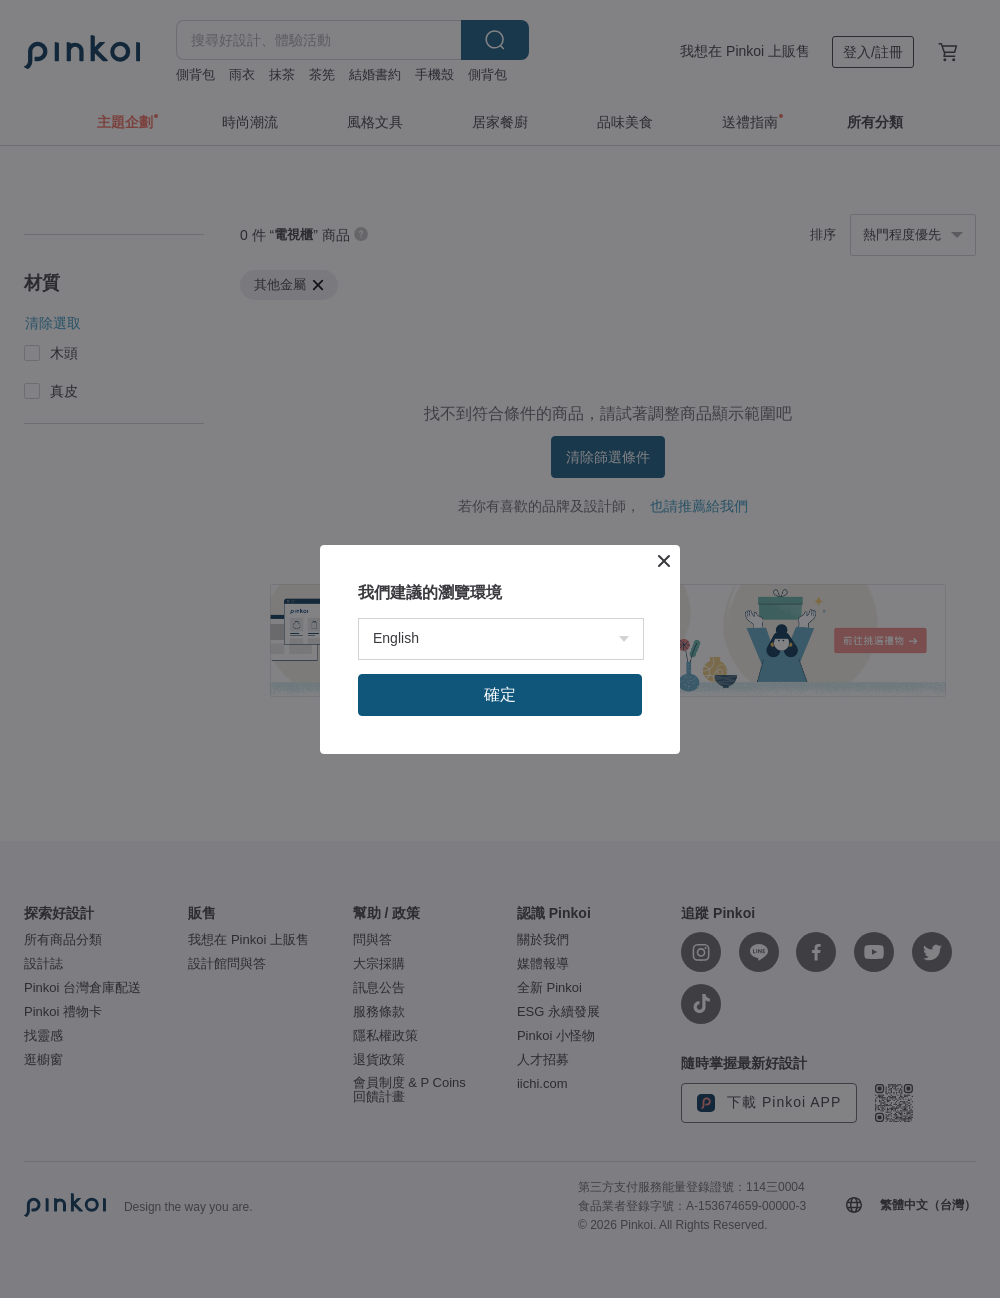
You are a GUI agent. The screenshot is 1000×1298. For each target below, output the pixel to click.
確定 (500, 694)
